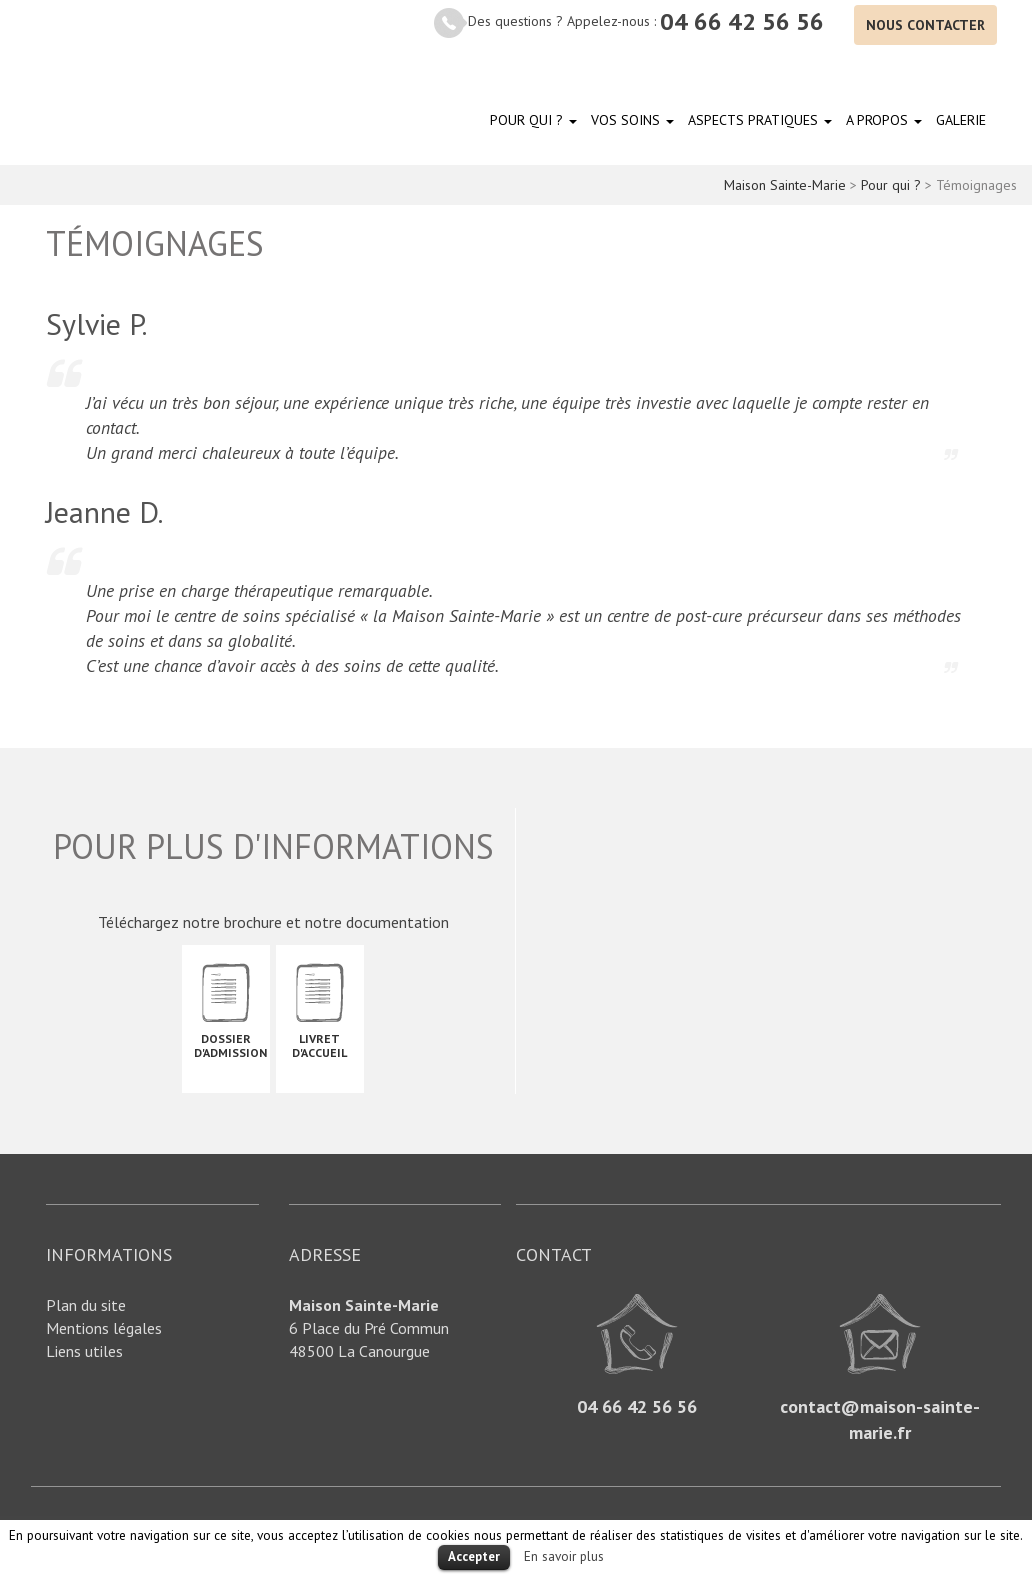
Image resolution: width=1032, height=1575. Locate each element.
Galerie (961, 120)
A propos (884, 120)
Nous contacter (925, 25)
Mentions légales (104, 1328)
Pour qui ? (533, 120)
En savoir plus (564, 1556)
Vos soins (632, 120)
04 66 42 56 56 (742, 21)
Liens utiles (84, 1351)
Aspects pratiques (760, 120)
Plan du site (86, 1305)
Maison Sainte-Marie (110, 86)
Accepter (474, 1556)
